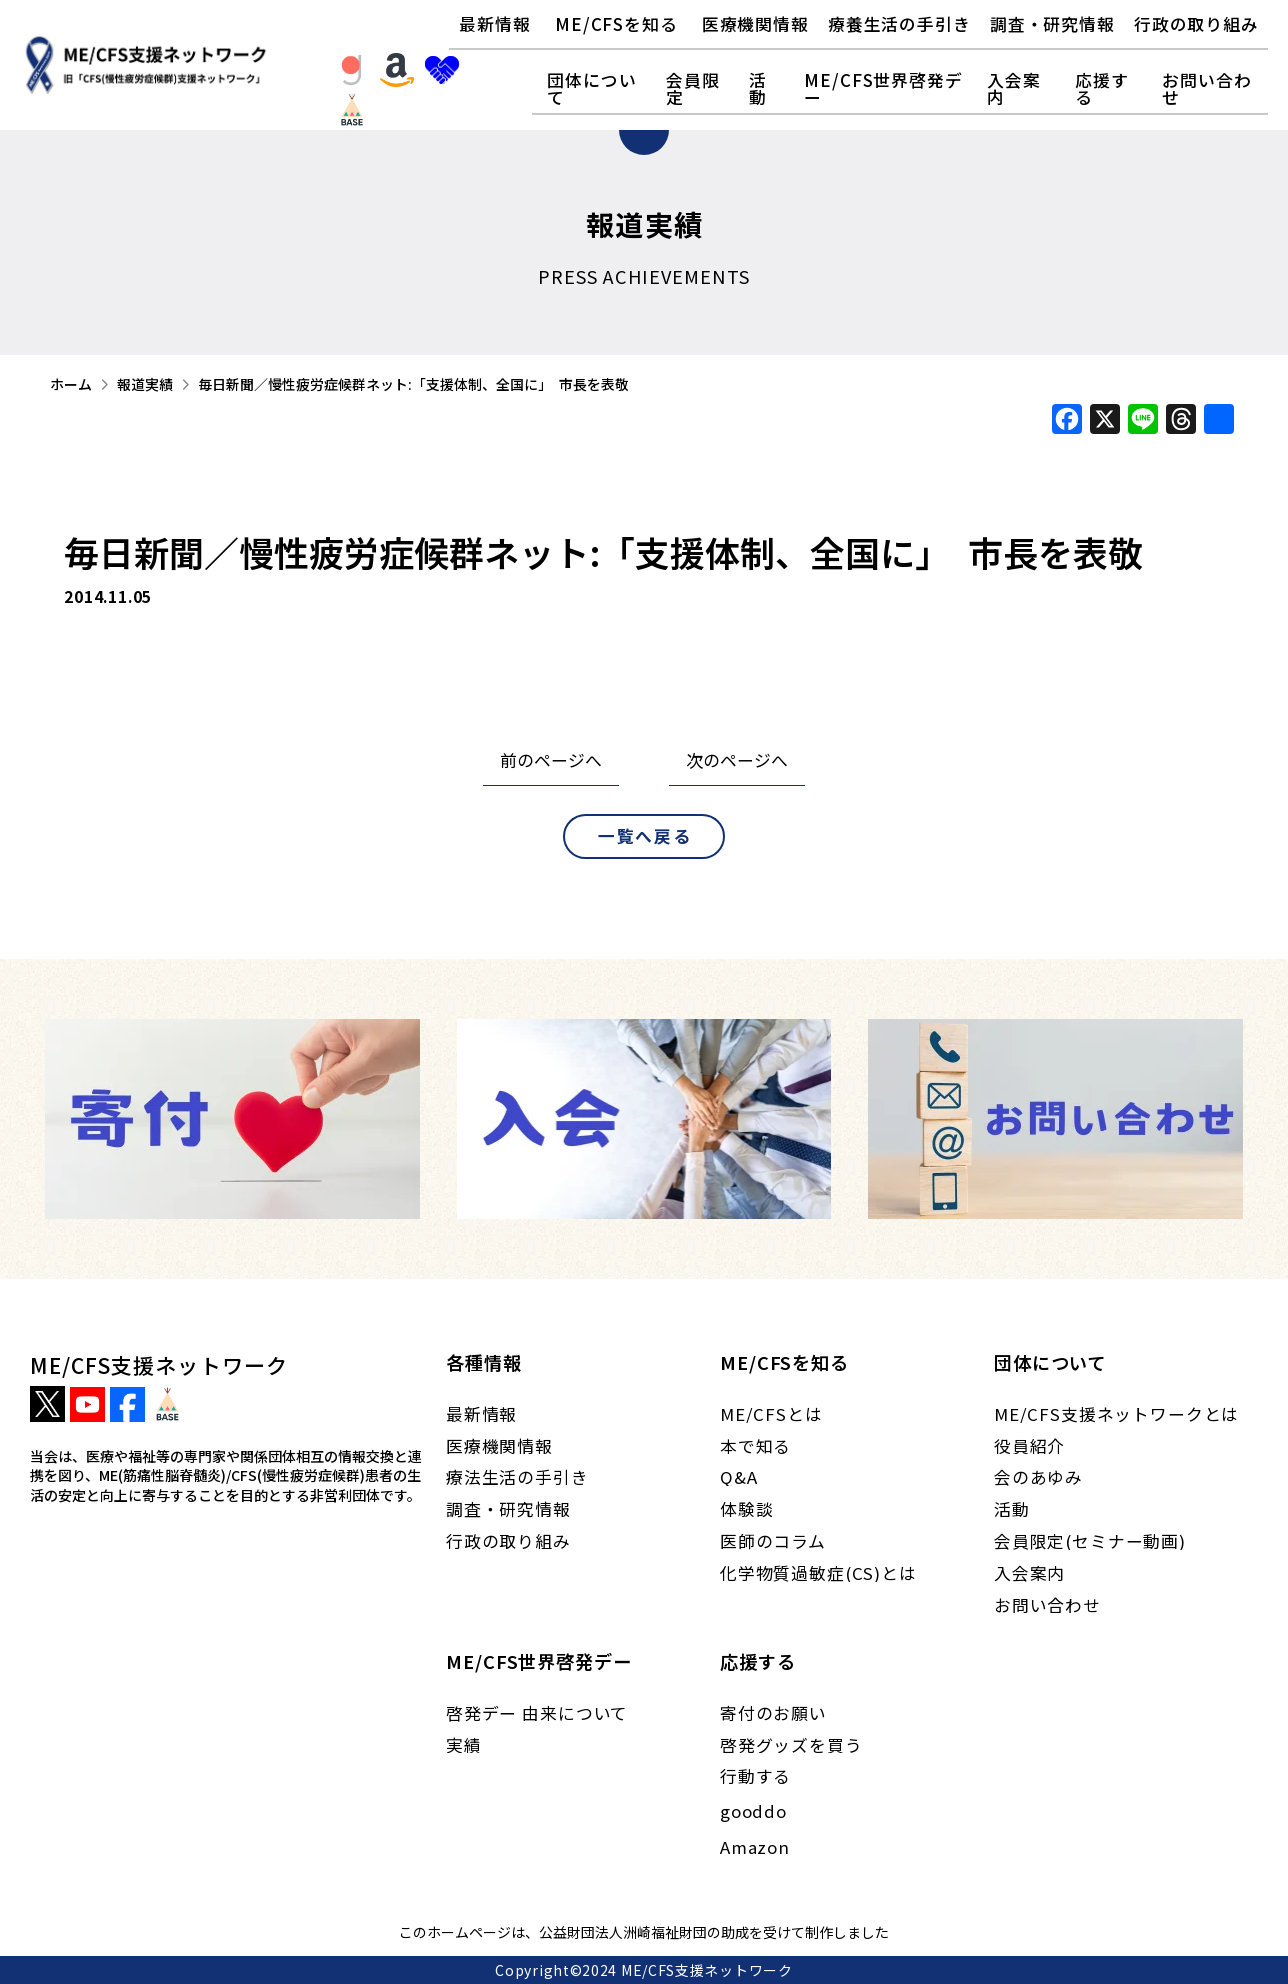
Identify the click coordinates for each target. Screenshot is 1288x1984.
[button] (616, 25)
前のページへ (551, 760)
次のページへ (737, 760)
